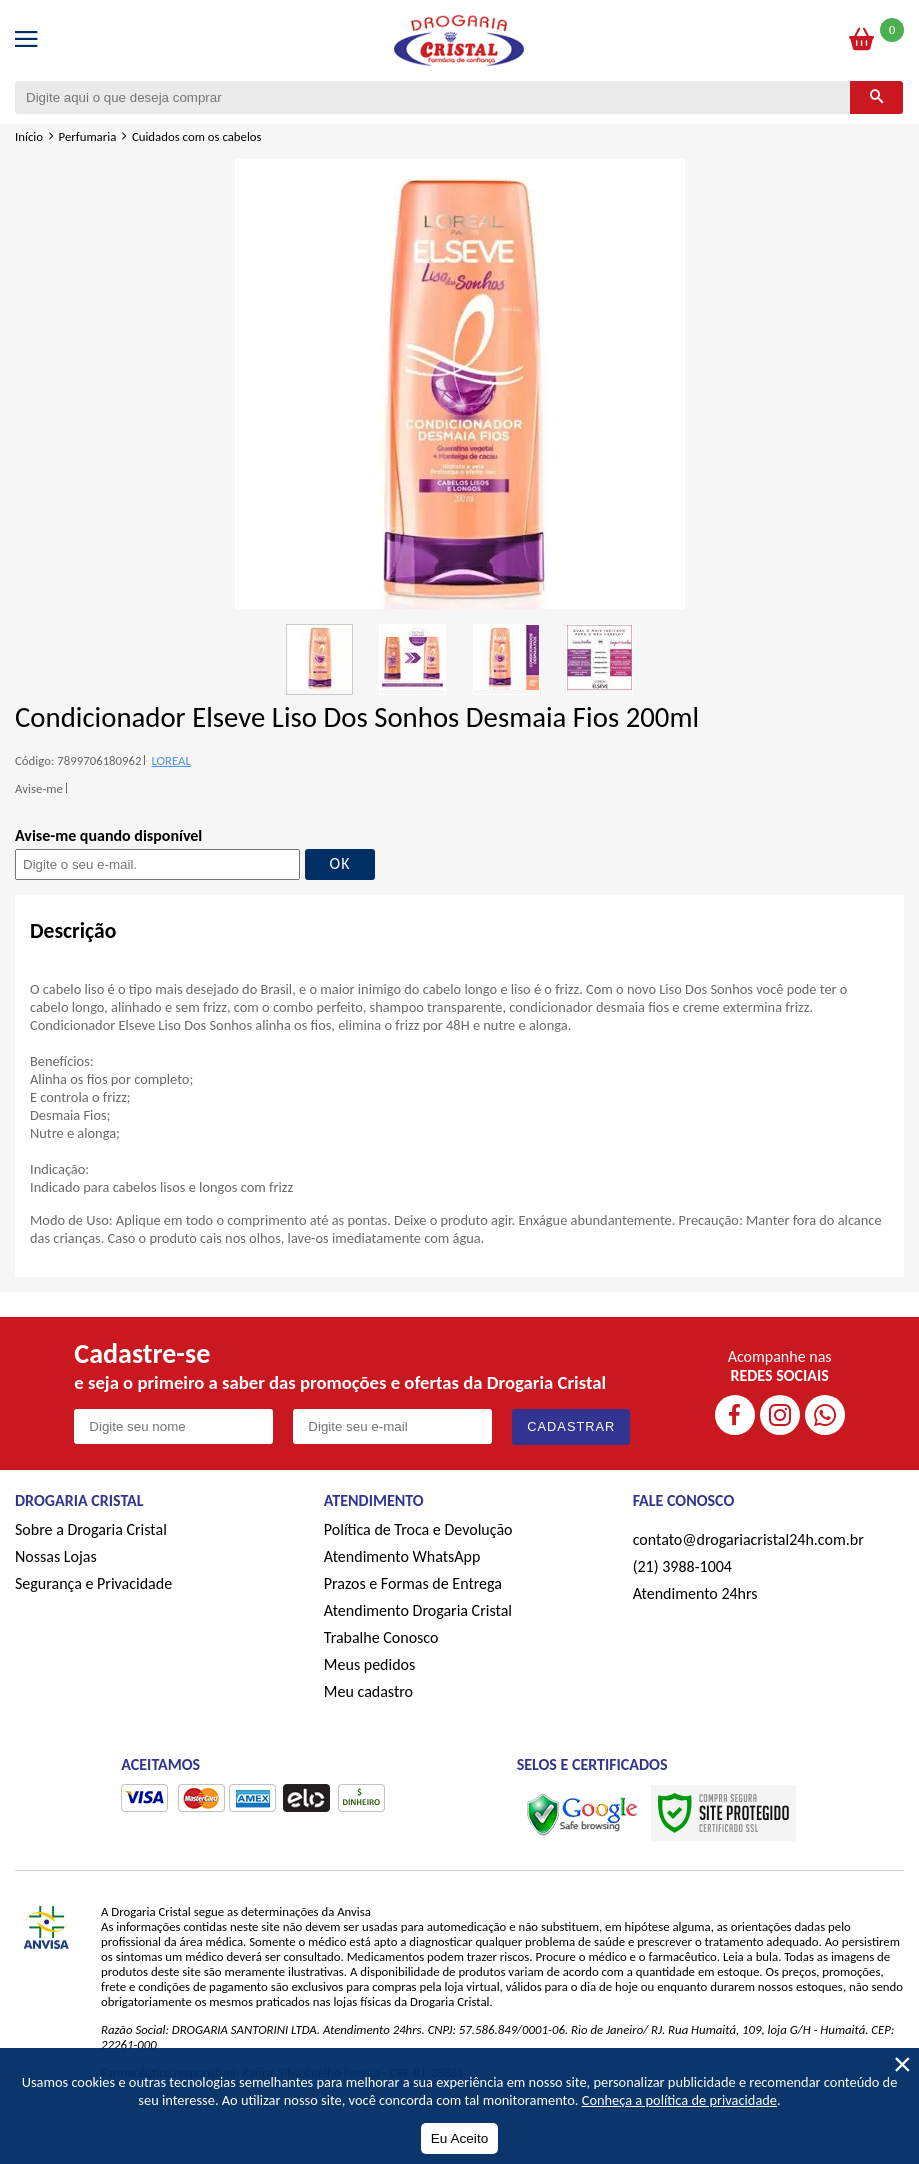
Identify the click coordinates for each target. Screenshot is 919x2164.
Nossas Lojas (56, 1556)
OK (340, 863)
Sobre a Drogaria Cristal (91, 1529)
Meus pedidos (369, 1664)
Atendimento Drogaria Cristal (418, 1610)
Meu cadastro (368, 1691)
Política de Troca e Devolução (418, 1529)
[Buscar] (876, 97)
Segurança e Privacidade (93, 1583)
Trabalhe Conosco (381, 1637)
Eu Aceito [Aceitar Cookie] (459, 2138)
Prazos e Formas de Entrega (413, 1583)
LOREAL (170, 760)
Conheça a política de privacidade (679, 2100)
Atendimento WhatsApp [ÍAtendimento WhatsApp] (402, 1556)
